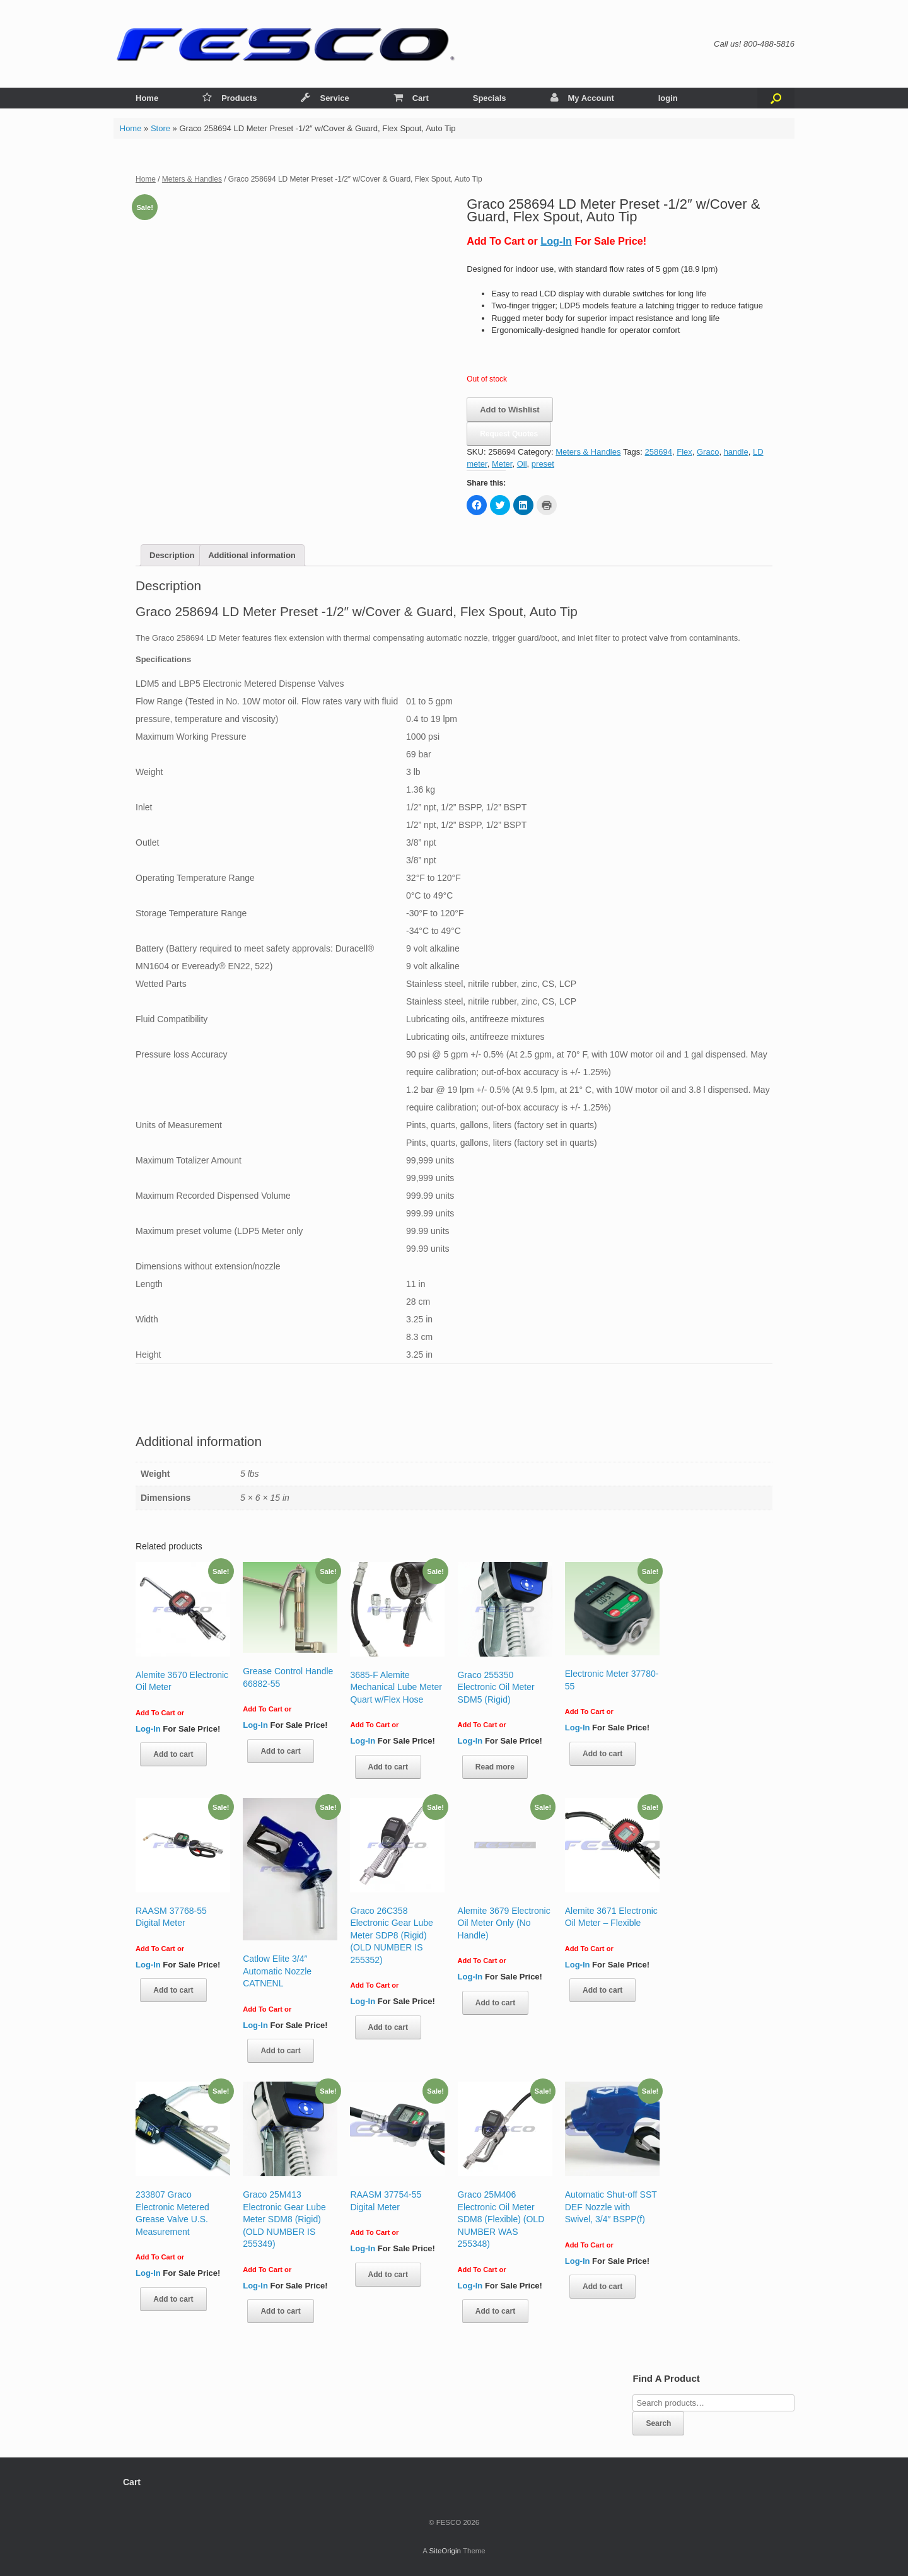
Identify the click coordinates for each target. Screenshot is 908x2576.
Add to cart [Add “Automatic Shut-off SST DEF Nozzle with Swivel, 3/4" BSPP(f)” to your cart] (602, 2286)
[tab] (172, 555)
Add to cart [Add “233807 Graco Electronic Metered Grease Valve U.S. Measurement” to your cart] (173, 2299)
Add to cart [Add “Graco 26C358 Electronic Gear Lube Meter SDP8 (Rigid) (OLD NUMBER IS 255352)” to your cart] (388, 2027)
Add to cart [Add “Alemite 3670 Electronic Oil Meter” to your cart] (173, 1754)
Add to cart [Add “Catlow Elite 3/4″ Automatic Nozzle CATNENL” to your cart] (280, 2050)
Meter (502, 464)
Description (172, 555)
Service (325, 98)
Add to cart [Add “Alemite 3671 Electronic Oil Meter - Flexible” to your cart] (602, 1990)
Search (658, 2423)
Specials (489, 98)
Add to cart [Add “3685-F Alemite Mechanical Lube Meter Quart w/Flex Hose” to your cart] (388, 1767)
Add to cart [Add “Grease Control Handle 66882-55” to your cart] (280, 1751)
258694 (658, 452)
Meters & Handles (192, 179)
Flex (684, 452)
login (668, 98)
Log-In (556, 241)
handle (736, 452)
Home (147, 98)
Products (229, 98)
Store (160, 128)
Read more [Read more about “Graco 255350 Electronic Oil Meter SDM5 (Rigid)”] (495, 1767)
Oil (522, 464)
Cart (411, 98)
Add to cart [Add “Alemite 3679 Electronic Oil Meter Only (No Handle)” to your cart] (495, 2002)
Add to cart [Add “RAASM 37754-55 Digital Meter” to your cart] (388, 2274)
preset (543, 464)
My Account (582, 98)
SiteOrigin (445, 2551)
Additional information (252, 555)
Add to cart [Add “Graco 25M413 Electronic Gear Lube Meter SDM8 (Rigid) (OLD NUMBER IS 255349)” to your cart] (280, 2311)
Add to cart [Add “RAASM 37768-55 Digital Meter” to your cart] (173, 1990)
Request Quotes (509, 433)
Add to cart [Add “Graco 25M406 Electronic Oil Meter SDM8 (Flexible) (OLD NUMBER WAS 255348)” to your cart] (495, 2311)
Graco (708, 452)
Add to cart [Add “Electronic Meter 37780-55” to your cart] (602, 1753)
